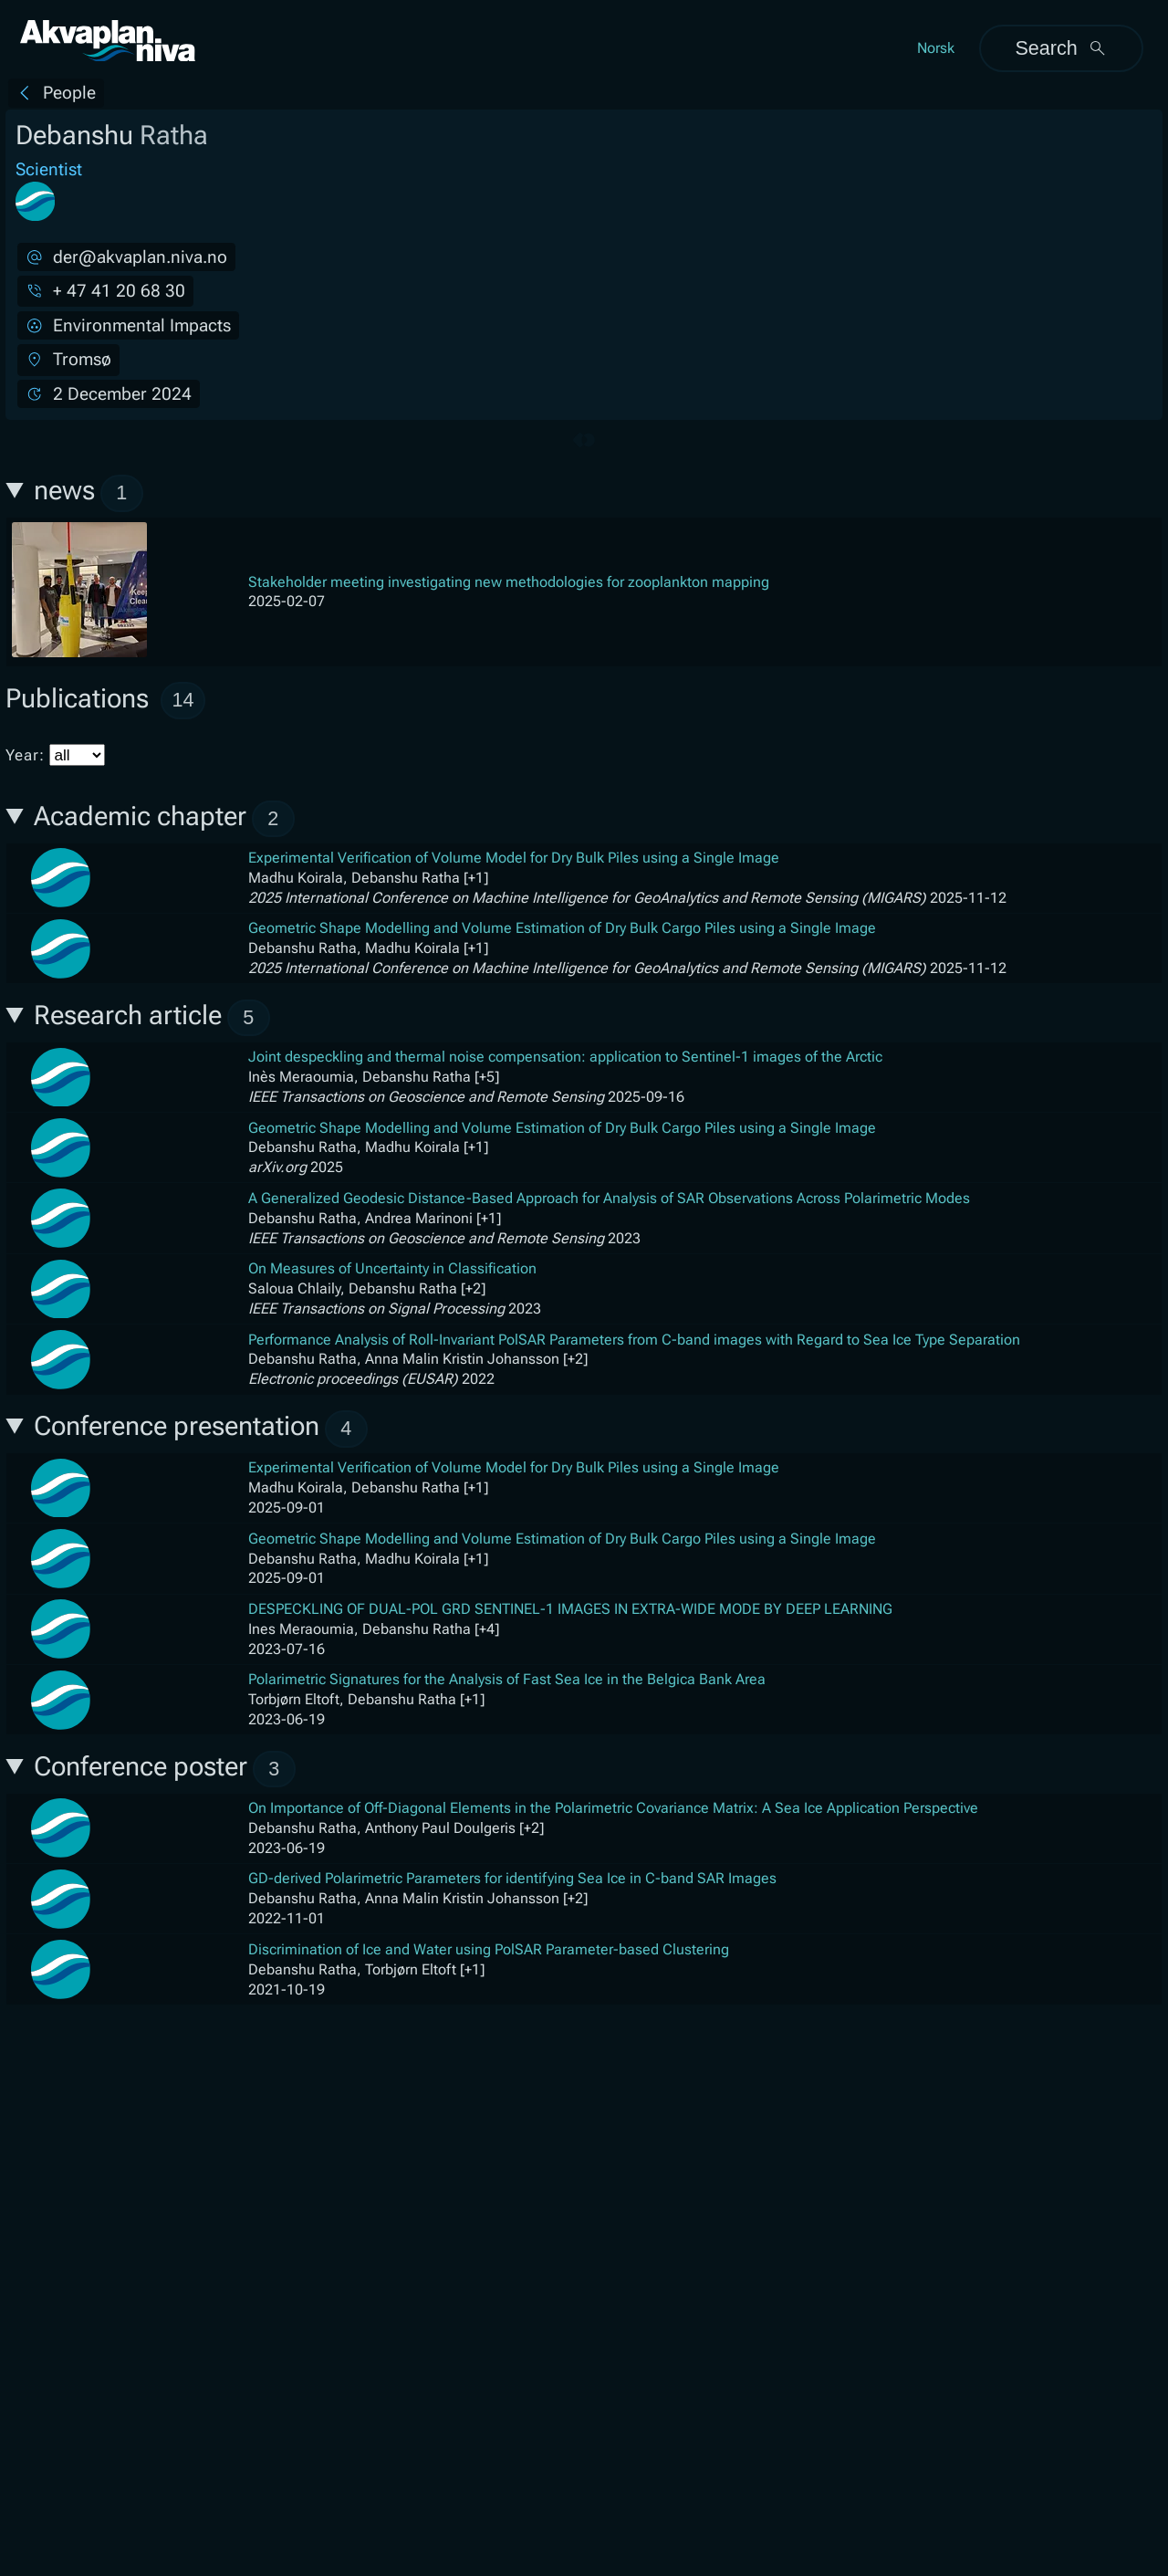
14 (183, 699)
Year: (55, 755)
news (88, 493)
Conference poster (165, 1769)
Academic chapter (164, 819)
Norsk (935, 48)
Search (1061, 48)
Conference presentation (201, 1429)
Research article (152, 1018)
